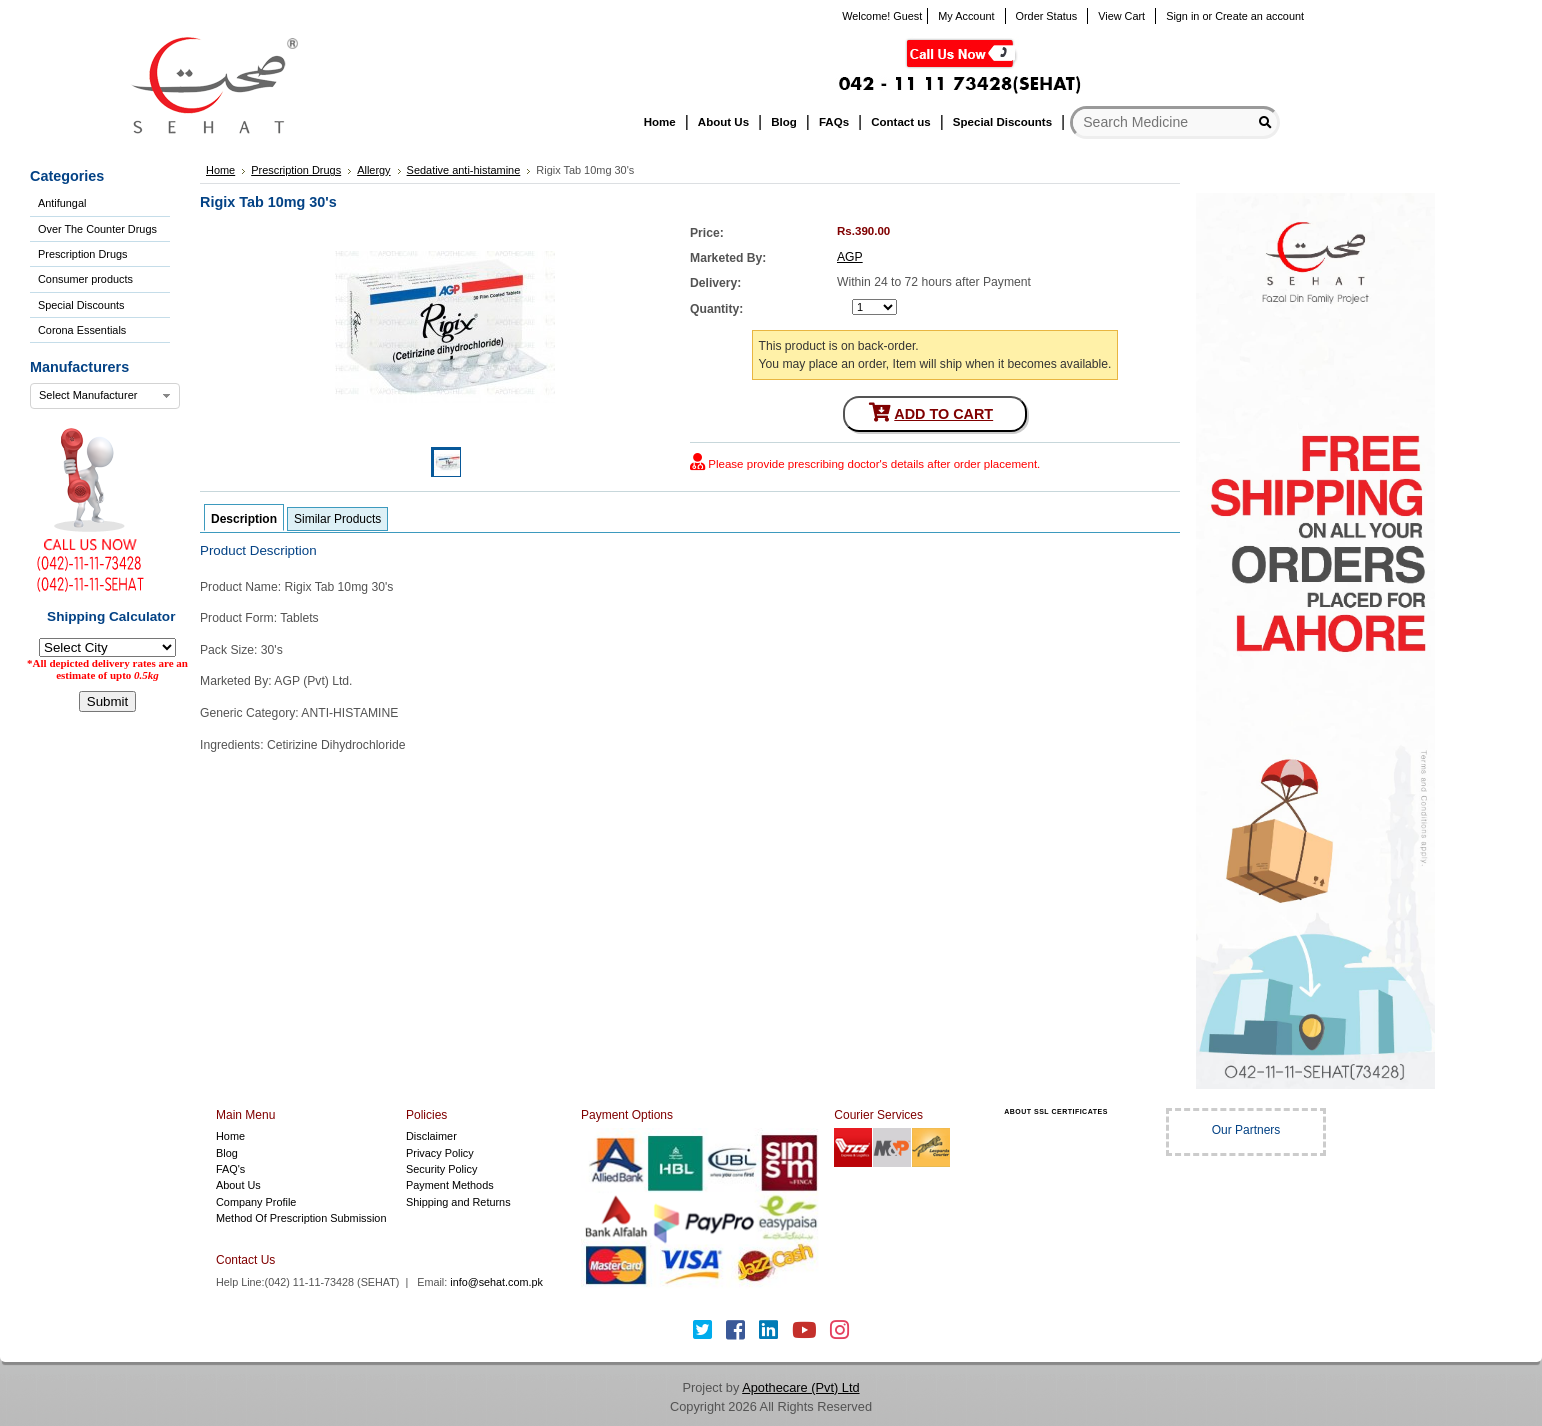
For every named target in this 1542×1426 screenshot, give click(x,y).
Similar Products (337, 519)
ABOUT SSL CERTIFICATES (1056, 1111)
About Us (238, 1185)
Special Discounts (81, 305)
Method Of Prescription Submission (301, 1218)
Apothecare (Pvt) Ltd (800, 1387)
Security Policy (441, 1169)
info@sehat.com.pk (496, 1282)
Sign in (1182, 16)
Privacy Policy (440, 1153)
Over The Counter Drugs (97, 229)
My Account (966, 16)
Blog (227, 1153)
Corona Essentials (82, 330)
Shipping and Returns (458, 1202)
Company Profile (256, 1202)
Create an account (1259, 16)
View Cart (1121, 16)
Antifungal (62, 203)
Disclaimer (431, 1136)
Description (244, 519)
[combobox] (105, 396)
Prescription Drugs (82, 254)
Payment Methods (450, 1185)
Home (230, 1136)
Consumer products (85, 279)
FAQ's (230, 1169)
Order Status (1047, 16)
